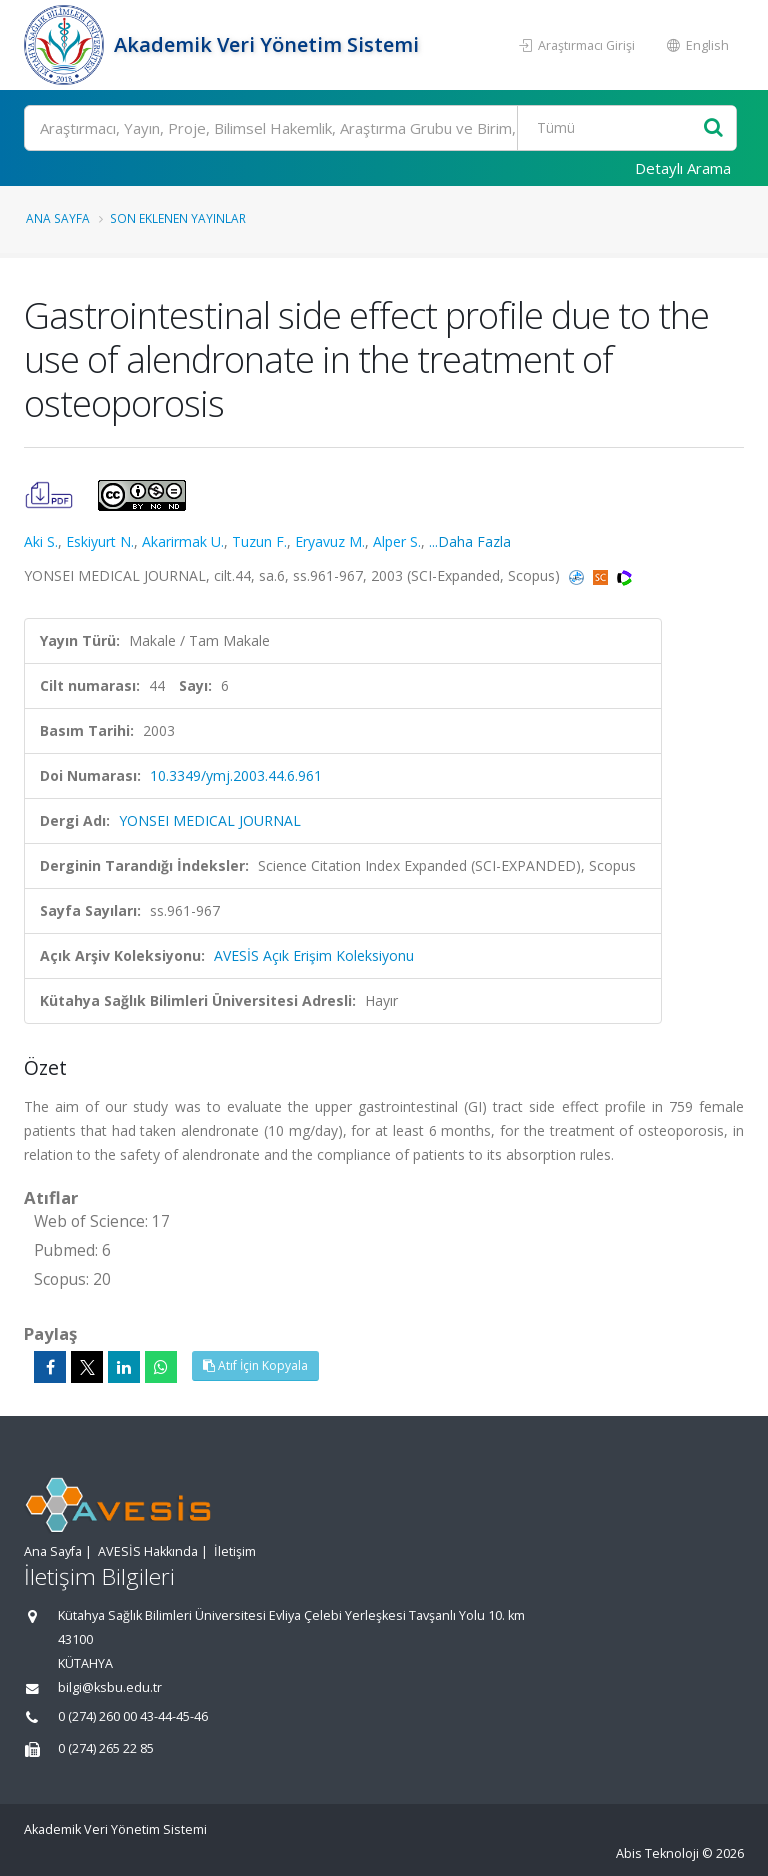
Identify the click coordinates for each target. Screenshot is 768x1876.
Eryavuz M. (330, 541)
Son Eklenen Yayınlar (178, 218)
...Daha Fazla (470, 541)
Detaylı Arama (683, 168)
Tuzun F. (259, 541)
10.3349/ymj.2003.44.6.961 (236, 775)
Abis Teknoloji (657, 1853)
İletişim (235, 1551)
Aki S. (41, 541)
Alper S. (397, 541)
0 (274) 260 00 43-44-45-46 (133, 1716)
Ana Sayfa (58, 218)
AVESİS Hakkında (148, 1551)
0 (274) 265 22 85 (106, 1748)
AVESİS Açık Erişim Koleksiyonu (314, 955)
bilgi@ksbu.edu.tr (110, 1687)
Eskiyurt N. (100, 541)
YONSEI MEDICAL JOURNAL (210, 820)
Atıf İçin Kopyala (255, 1365)
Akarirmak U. (183, 541)
